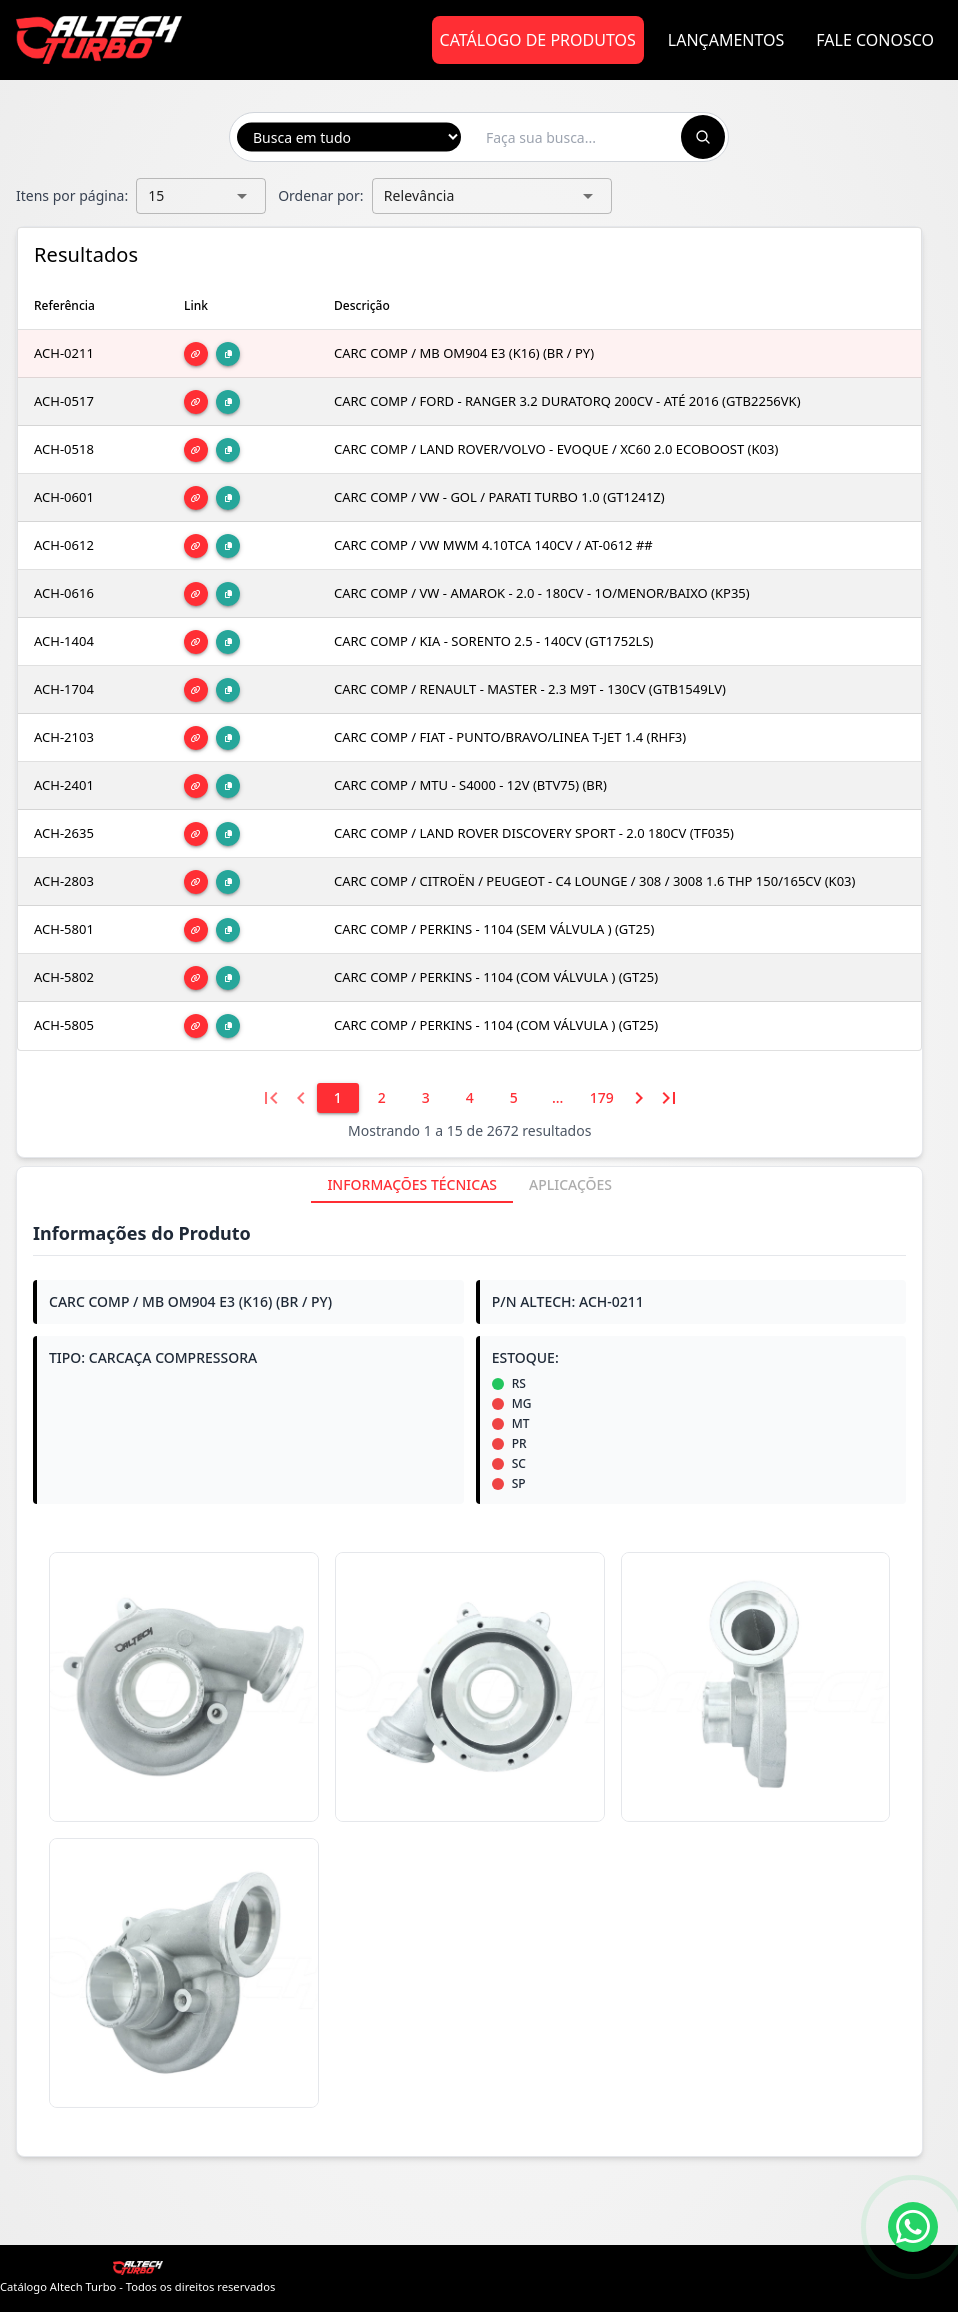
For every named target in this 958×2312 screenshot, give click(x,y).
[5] (514, 1098)
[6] (558, 1098)
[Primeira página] (271, 1098)
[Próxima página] (639, 1098)
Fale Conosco (875, 40)
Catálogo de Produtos (538, 40)
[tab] (412, 1185)
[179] (602, 1098)
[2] (382, 1098)
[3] (426, 1098)
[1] (338, 1098)
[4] (470, 1098)
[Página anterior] (301, 1098)
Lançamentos (726, 40)
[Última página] (669, 1098)
